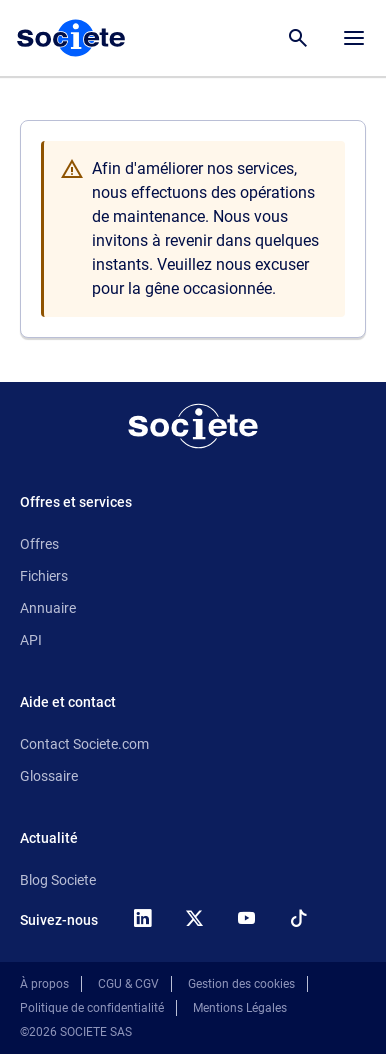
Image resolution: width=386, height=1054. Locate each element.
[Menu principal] (354, 38)
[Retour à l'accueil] (193, 426)
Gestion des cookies (241, 984)
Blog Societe (58, 880)
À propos (44, 984)
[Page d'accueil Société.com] (71, 38)
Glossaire (49, 776)
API (31, 640)
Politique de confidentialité (92, 1008)
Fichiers (44, 576)
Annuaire (48, 608)
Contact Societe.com (84, 744)
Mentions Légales (240, 1008)
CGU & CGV (128, 984)
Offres (39, 544)
